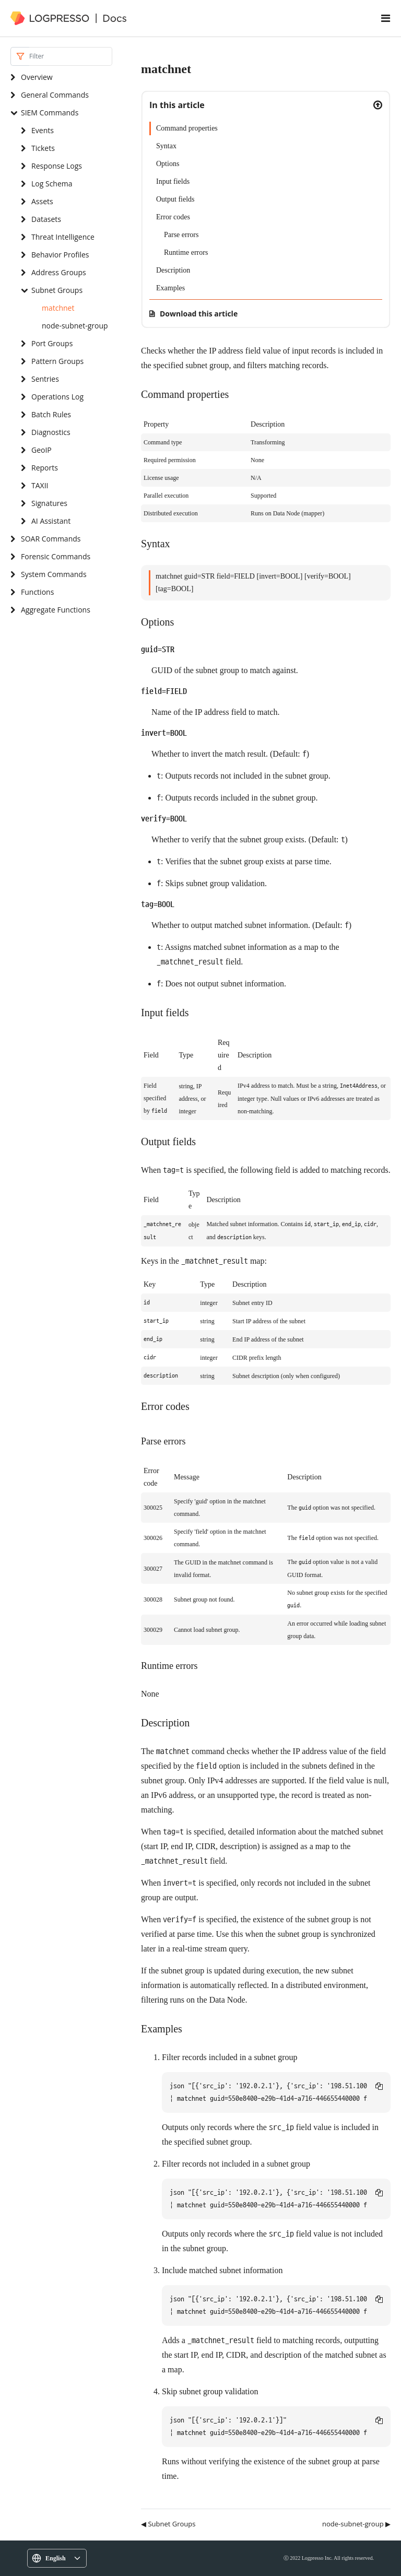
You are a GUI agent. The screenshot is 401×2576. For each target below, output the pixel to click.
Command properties (187, 128)
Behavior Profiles (60, 255)
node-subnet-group (75, 326)
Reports (44, 468)
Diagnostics (50, 432)
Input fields (173, 181)
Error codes (173, 217)
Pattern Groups (57, 361)
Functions (37, 592)
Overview (37, 77)
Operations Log (57, 397)
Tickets (43, 148)
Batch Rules (51, 414)
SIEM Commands (49, 112)
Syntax (166, 146)
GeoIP (41, 450)
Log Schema (52, 184)
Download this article (199, 314)
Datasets (46, 219)
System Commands (54, 574)
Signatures (49, 503)
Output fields (175, 199)
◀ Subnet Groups (168, 2523)
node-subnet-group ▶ (356, 2523)
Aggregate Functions (55, 610)
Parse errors (181, 235)
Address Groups (58, 272)
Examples (170, 288)
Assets (42, 201)
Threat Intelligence (63, 237)
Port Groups (52, 343)
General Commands (55, 95)
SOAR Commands (50, 539)
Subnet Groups (56, 290)
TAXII (39, 485)
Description (173, 270)
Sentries (45, 379)
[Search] (70, 56)
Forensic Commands (55, 556)
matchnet (58, 308)
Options (167, 164)
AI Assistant (50, 521)
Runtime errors (186, 252)
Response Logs (56, 166)
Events (42, 130)
